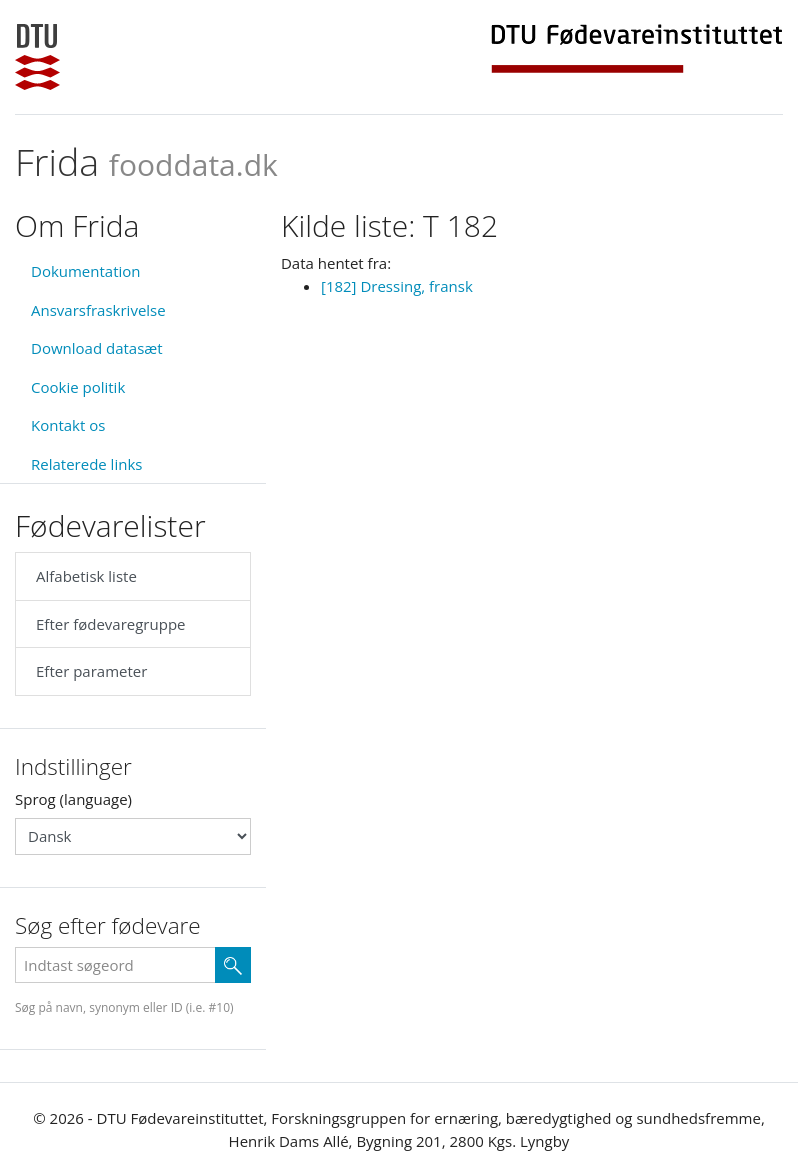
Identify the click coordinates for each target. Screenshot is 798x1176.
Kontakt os (68, 425)
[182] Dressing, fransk (397, 286)
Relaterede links (86, 464)
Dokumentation (86, 271)
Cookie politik (78, 387)
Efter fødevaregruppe (110, 624)
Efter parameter (91, 671)
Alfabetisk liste (86, 576)
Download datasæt (97, 348)
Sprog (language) (73, 799)
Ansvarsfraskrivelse (98, 310)
